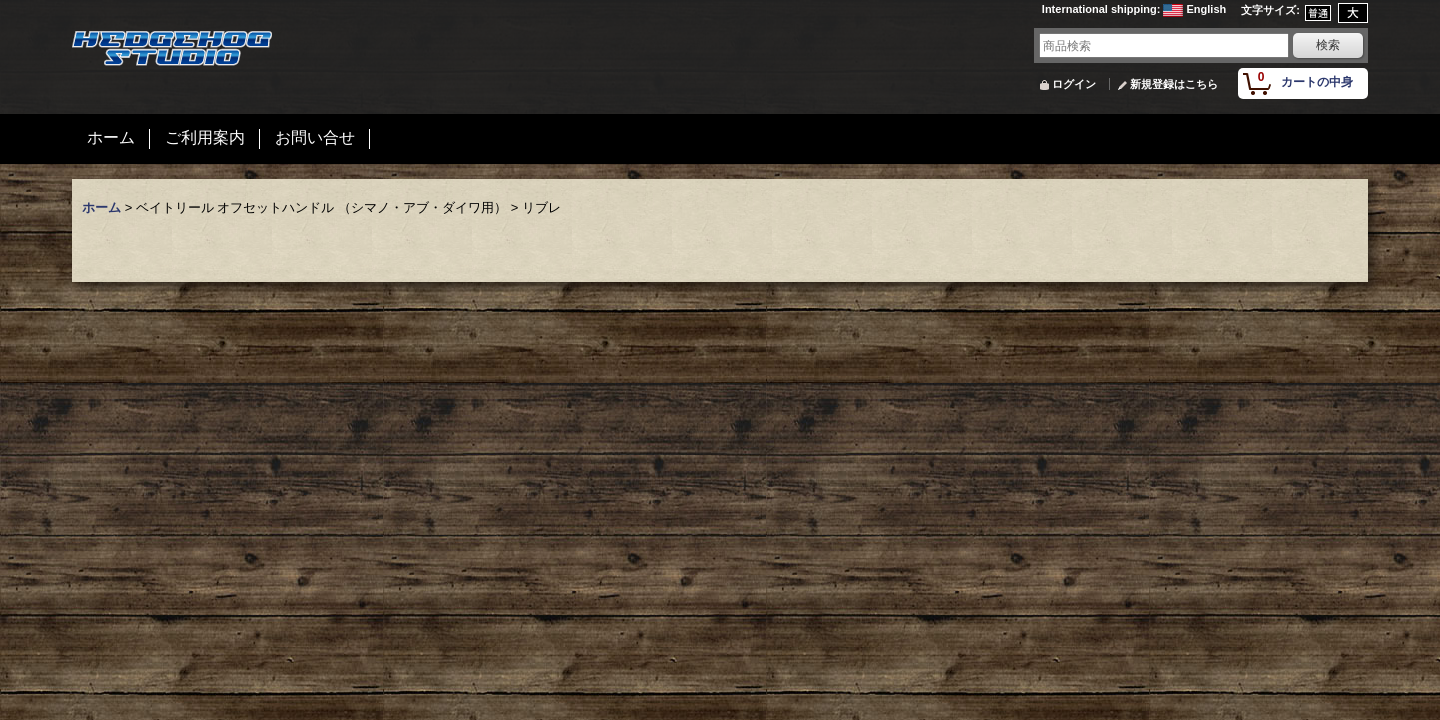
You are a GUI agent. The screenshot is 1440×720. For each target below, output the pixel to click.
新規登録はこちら (1174, 84)
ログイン (1074, 84)
